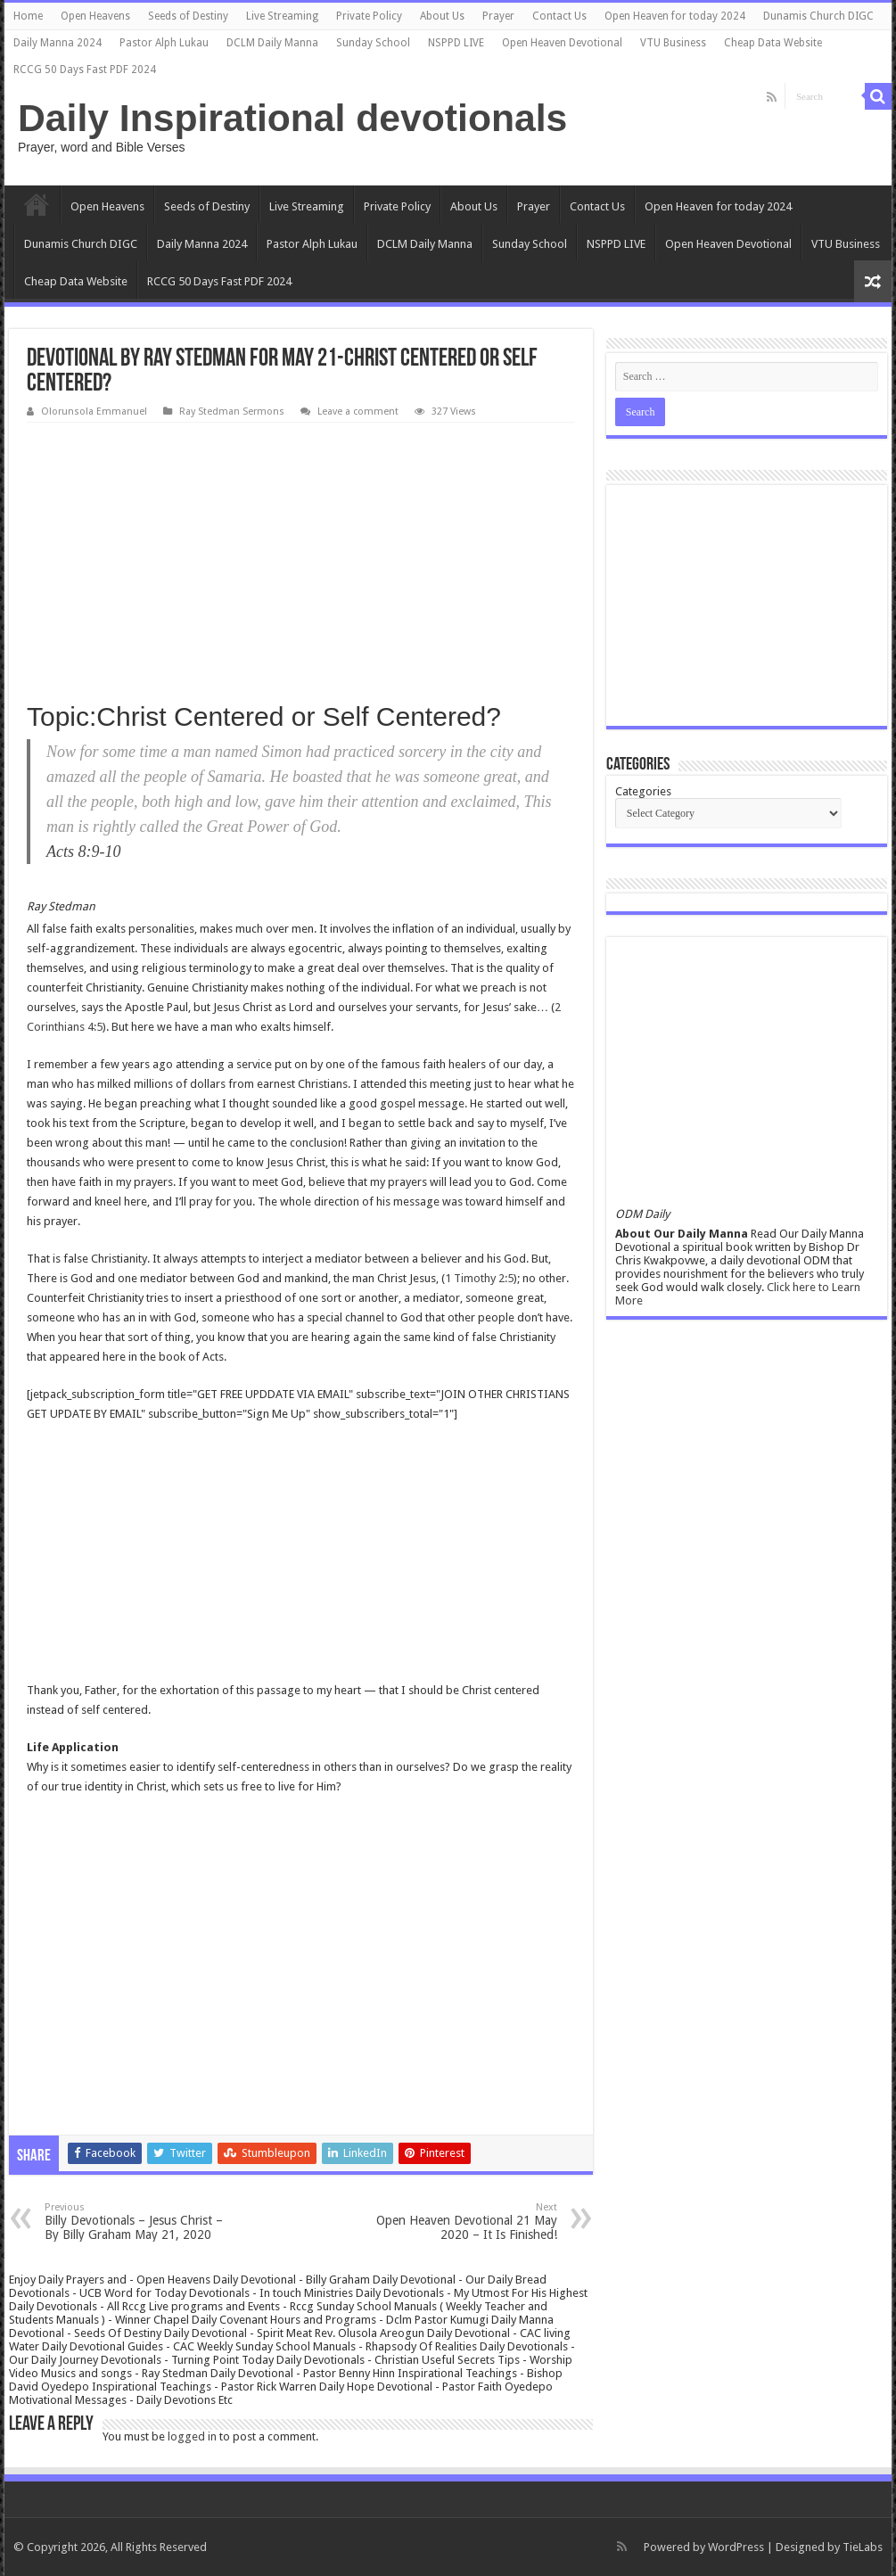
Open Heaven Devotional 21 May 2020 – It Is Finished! (465, 2222)
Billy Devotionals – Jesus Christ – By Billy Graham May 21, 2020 (136, 2222)
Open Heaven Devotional (562, 43)
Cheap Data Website (773, 43)
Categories (643, 791)
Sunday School (373, 43)
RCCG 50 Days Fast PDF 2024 (84, 69)
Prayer (498, 16)
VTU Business (673, 43)
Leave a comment (358, 411)
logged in (192, 2436)
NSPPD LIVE (456, 43)
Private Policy (369, 16)
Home (28, 16)
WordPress (736, 2547)
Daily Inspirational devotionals (292, 117)
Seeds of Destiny (188, 16)
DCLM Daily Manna (272, 43)
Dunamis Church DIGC (818, 16)
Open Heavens (95, 16)
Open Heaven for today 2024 (674, 16)
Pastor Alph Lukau (164, 43)
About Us (442, 16)
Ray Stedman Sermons (231, 411)
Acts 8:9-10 (83, 851)
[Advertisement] (301, 556)
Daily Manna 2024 (57, 43)
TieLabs (863, 2547)
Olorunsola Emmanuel (94, 411)
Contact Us (559, 16)
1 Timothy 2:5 (479, 1278)
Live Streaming (282, 16)
